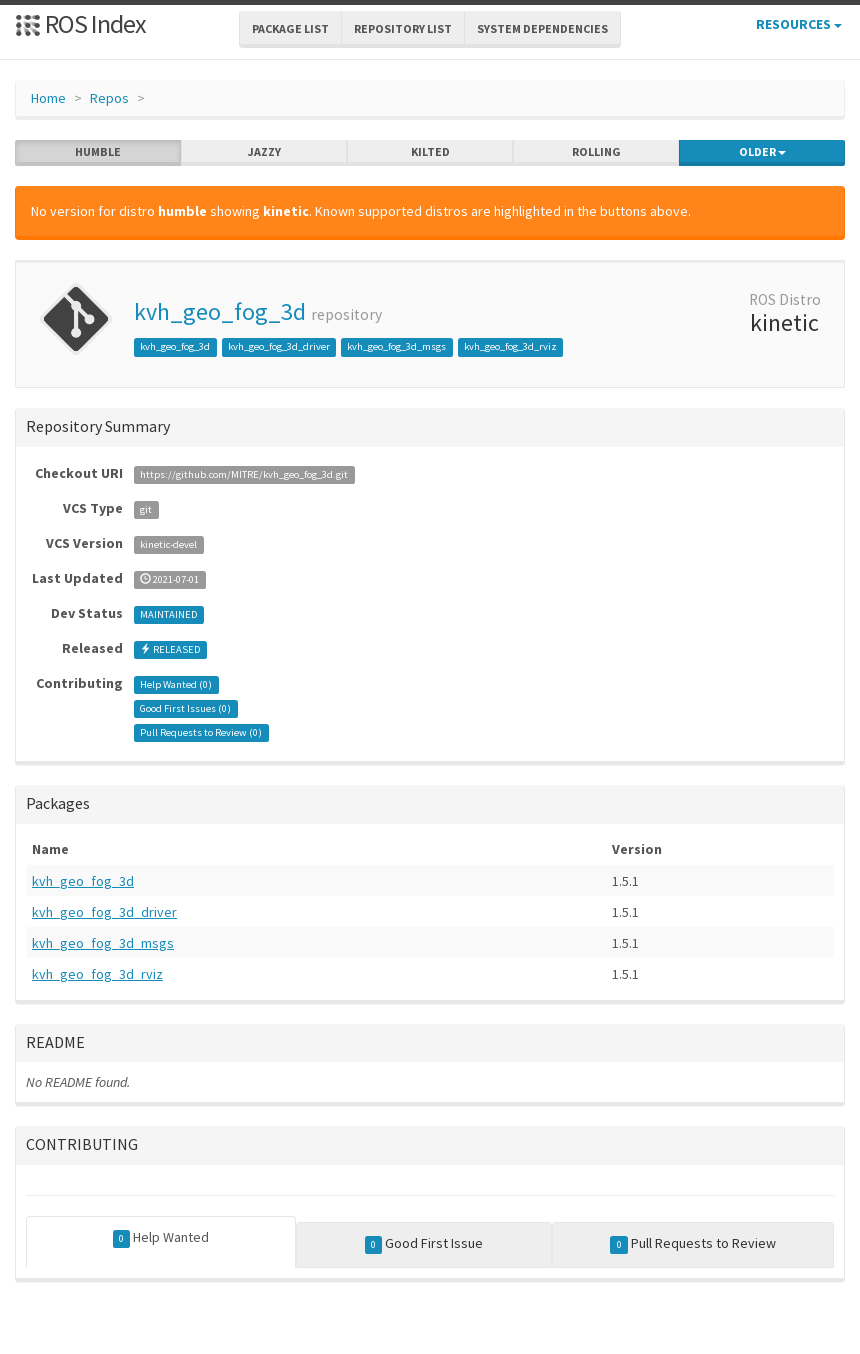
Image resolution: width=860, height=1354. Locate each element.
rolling (596, 152)
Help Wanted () (176, 684)
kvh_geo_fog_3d (220, 311)
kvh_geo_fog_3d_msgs (396, 346)
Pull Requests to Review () (201, 732)
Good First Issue (424, 1244)
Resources (799, 24)
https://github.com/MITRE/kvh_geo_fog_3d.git (244, 474)
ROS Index (80, 23)
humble (98, 152)
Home (48, 98)
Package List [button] (290, 28)
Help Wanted (161, 1238)
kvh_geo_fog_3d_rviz (510, 346)
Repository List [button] (403, 28)
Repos (109, 98)
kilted (430, 152)
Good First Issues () (185, 708)
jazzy (264, 152)
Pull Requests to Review (693, 1244)
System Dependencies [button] (542, 28)
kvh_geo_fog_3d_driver (279, 346)
